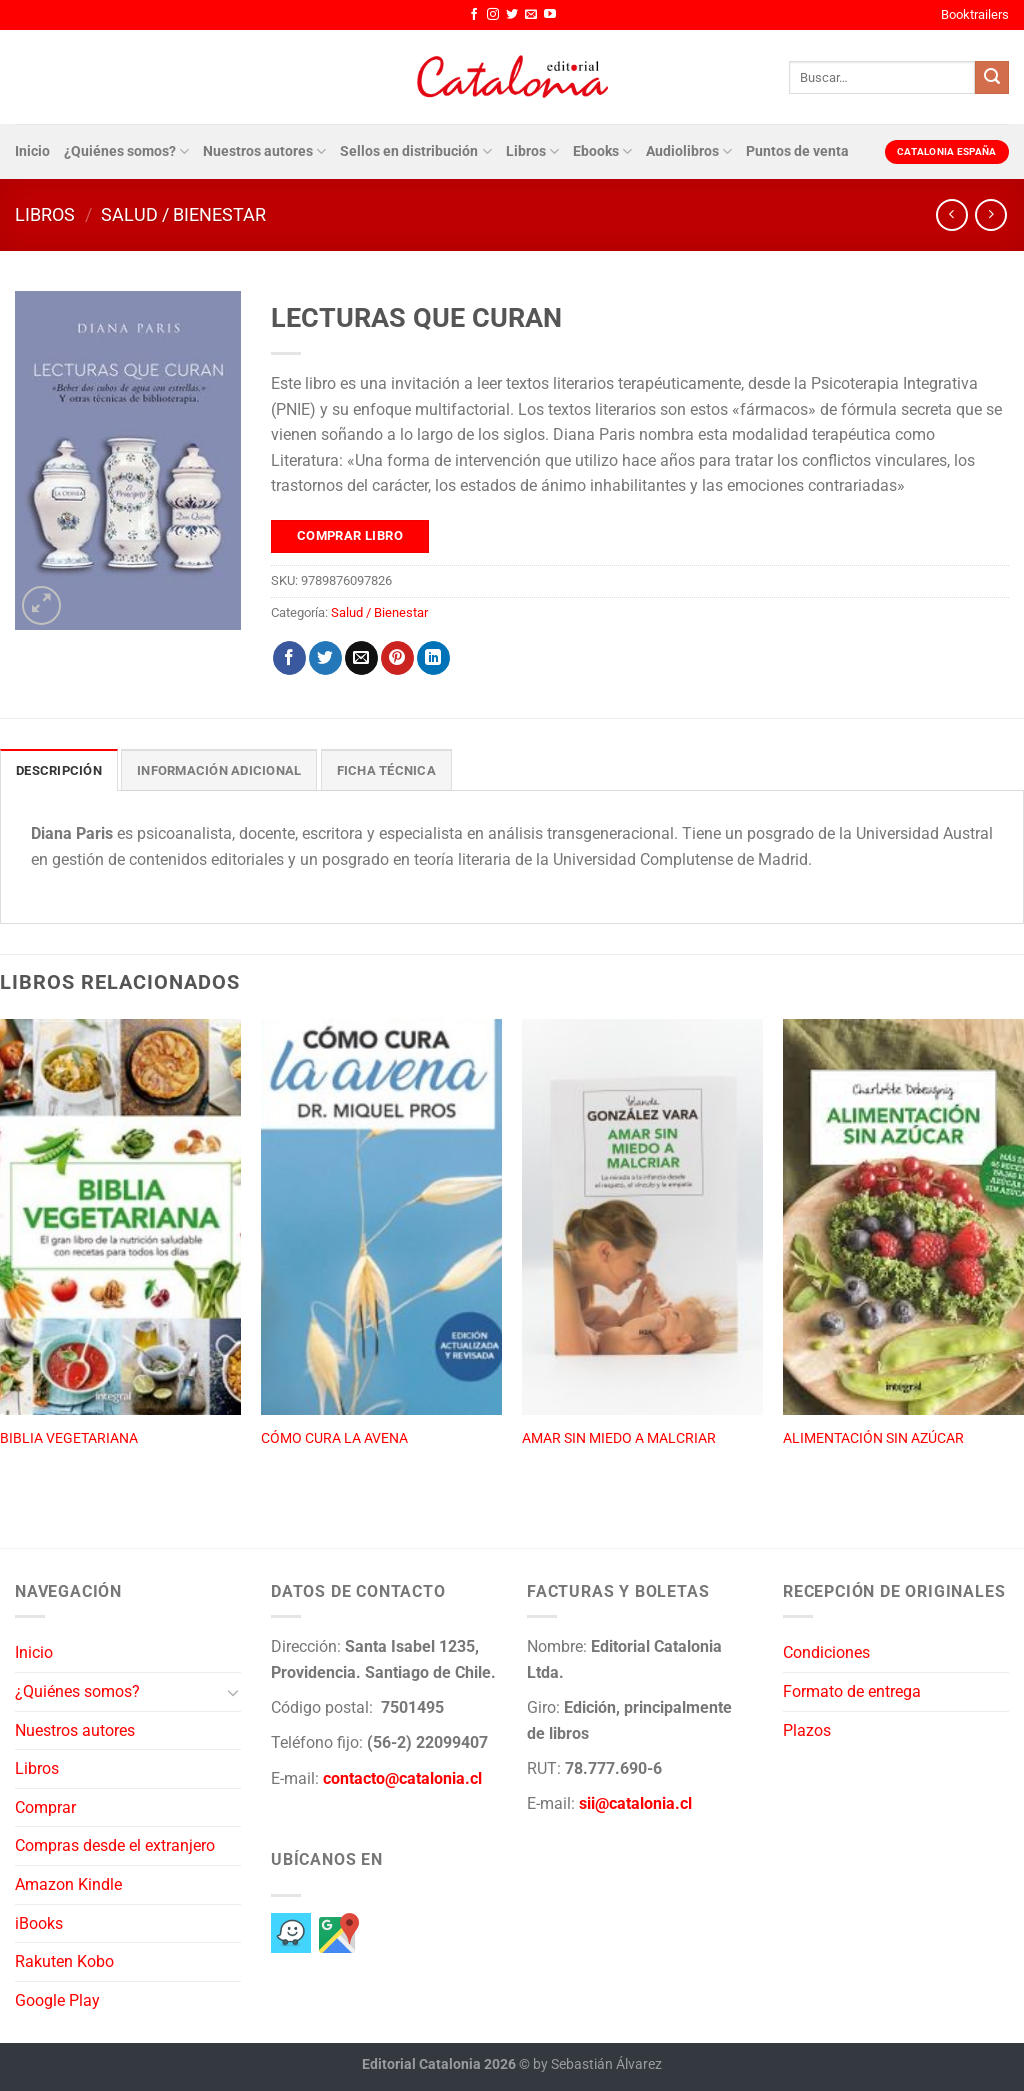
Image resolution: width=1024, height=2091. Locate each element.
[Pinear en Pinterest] (397, 658)
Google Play (57, 2000)
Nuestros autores (264, 151)
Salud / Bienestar (183, 214)
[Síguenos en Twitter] (512, 15)
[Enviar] (992, 78)
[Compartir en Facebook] (289, 658)
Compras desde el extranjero (115, 1845)
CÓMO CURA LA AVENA (334, 1438)
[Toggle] (233, 1692)
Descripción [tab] (59, 770)
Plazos (807, 1730)
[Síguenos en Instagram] (493, 15)
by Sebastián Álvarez (597, 2064)
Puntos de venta (797, 151)
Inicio (32, 151)
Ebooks (602, 151)
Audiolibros (689, 151)
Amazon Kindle (68, 1884)
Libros (532, 151)
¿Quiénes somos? (126, 151)
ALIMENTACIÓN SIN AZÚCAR (873, 1438)
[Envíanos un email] (531, 15)
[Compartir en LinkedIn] (433, 658)
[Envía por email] (361, 658)
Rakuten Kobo (64, 1961)
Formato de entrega (852, 1691)
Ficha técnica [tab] (386, 770)
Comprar (45, 1807)
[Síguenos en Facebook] (474, 15)
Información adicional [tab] (219, 770)
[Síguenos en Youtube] (550, 15)
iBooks (39, 1923)
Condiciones (826, 1652)
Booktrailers (975, 14)
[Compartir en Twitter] (325, 658)
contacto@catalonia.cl (402, 1778)
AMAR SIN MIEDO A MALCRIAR (619, 1438)
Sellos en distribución (415, 151)
